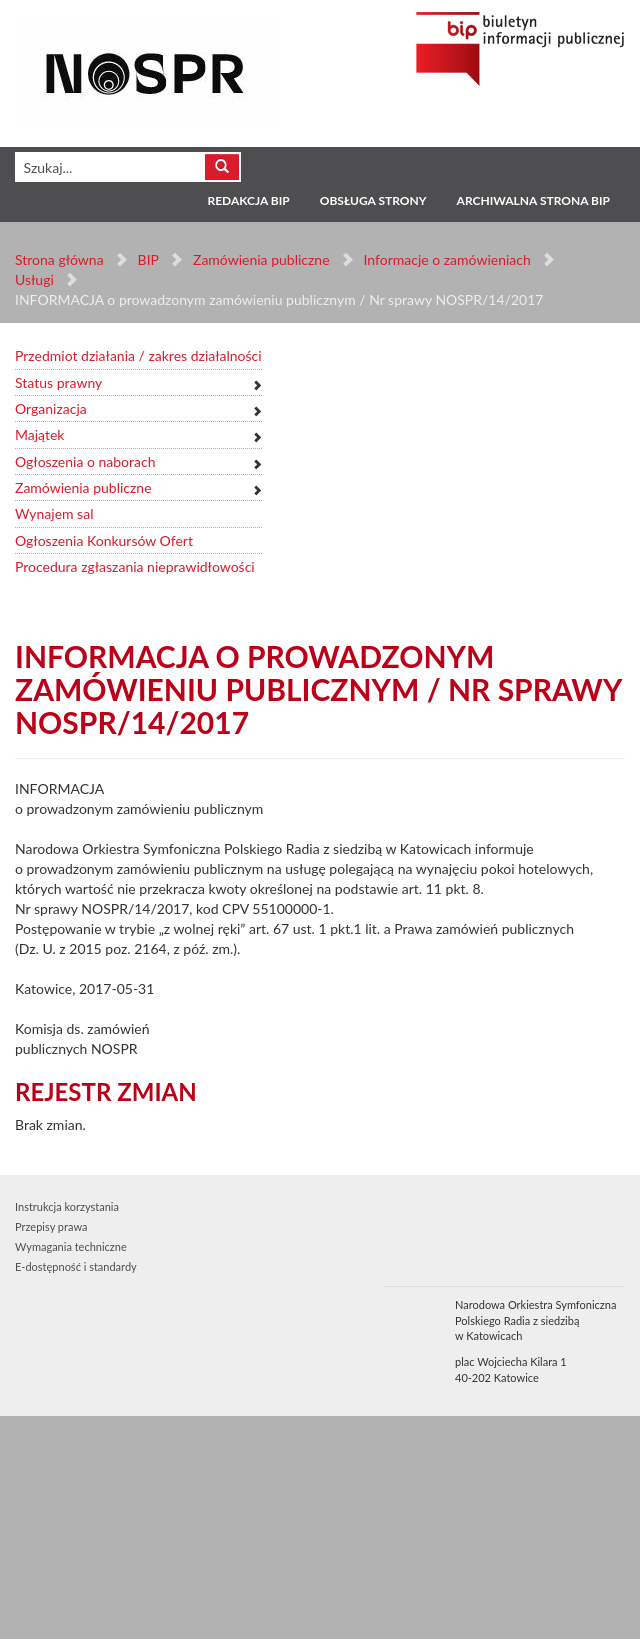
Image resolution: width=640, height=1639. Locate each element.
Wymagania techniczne (71, 1246)
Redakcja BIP (248, 200)
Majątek (39, 434)
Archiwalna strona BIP (533, 200)
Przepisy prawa (51, 1226)
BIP (148, 259)
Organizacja (51, 408)
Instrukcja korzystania (67, 1206)
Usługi (34, 279)
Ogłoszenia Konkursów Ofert (104, 540)
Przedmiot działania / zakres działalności (138, 355)
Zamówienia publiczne (261, 259)
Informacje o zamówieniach (446, 259)
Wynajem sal (54, 513)
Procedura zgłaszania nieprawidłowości (135, 566)
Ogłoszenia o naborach (85, 461)
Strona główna (59, 259)
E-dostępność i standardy (76, 1266)
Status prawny (58, 382)
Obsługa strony (373, 200)
